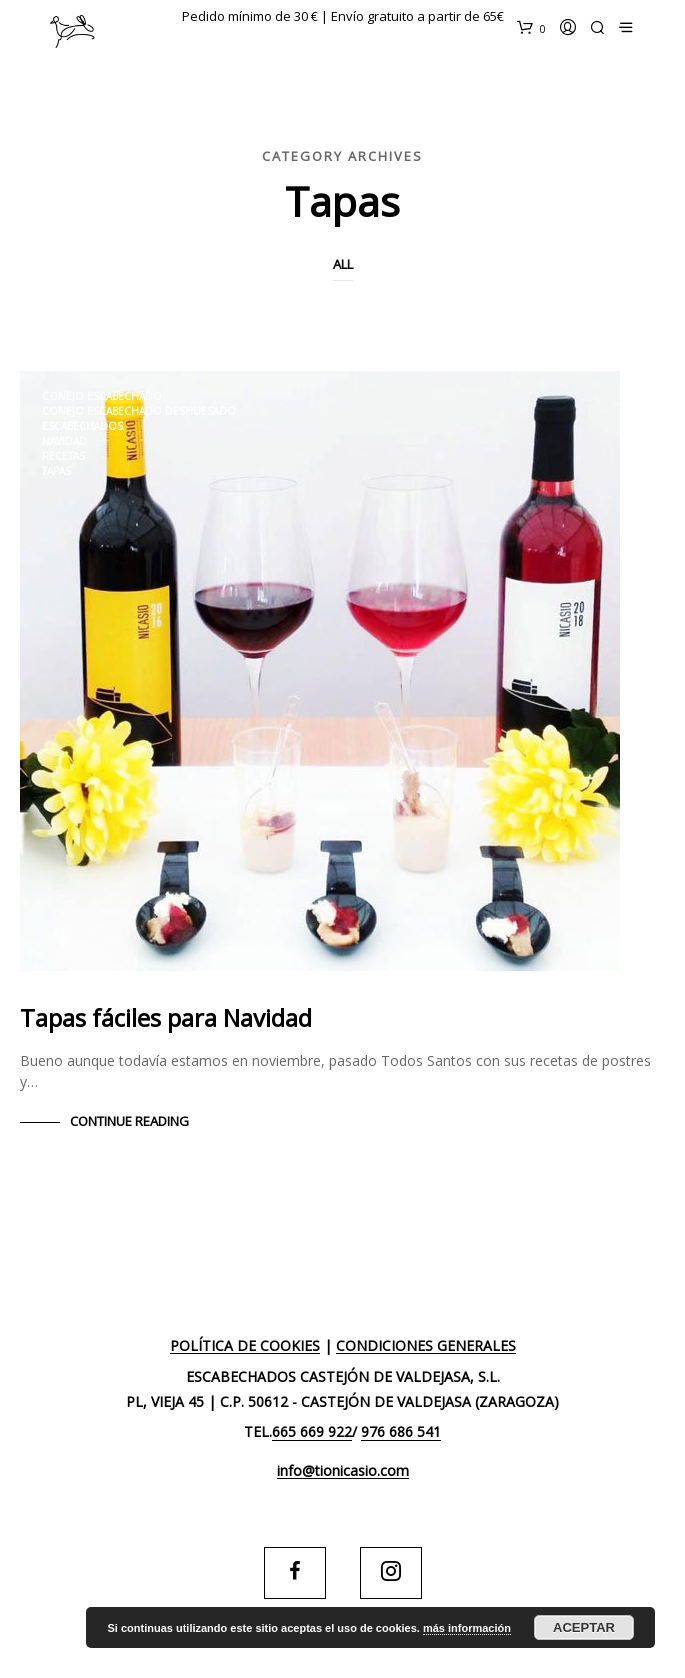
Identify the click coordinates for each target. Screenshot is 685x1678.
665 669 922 (312, 1432)
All (343, 264)
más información (467, 1628)
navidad (64, 441)
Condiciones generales (426, 1346)
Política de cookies (245, 1346)
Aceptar (584, 1627)
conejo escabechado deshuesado (139, 411)
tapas (56, 471)
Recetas (63, 456)
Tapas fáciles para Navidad (166, 1017)
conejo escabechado (102, 396)
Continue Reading (129, 1121)
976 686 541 (401, 1432)
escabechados (82, 426)
